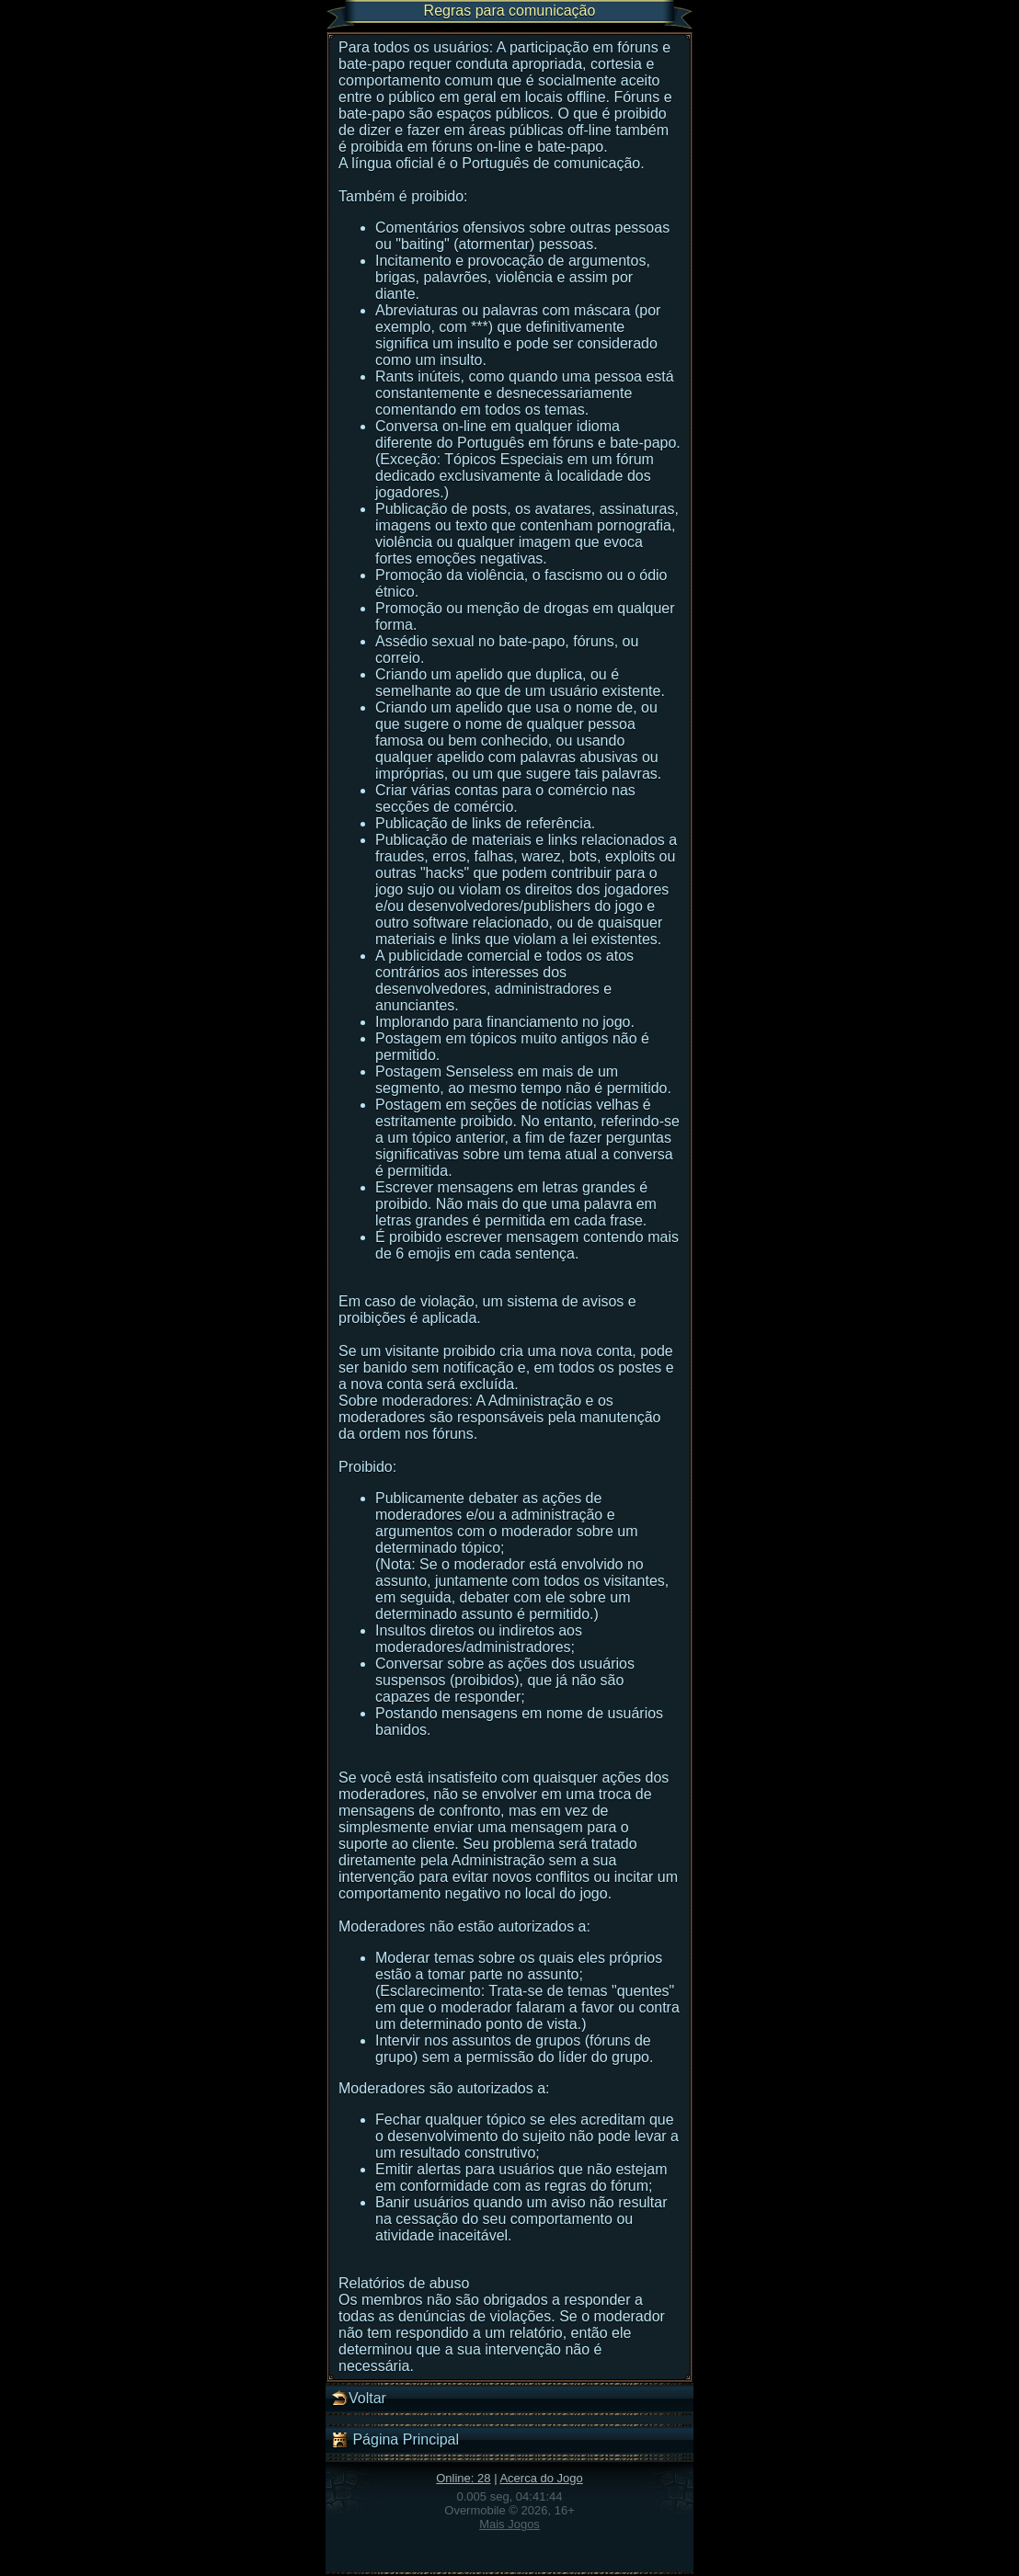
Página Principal (394, 2440)
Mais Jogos (509, 2524)
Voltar (358, 2398)
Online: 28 (463, 2478)
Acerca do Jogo (540, 2478)
